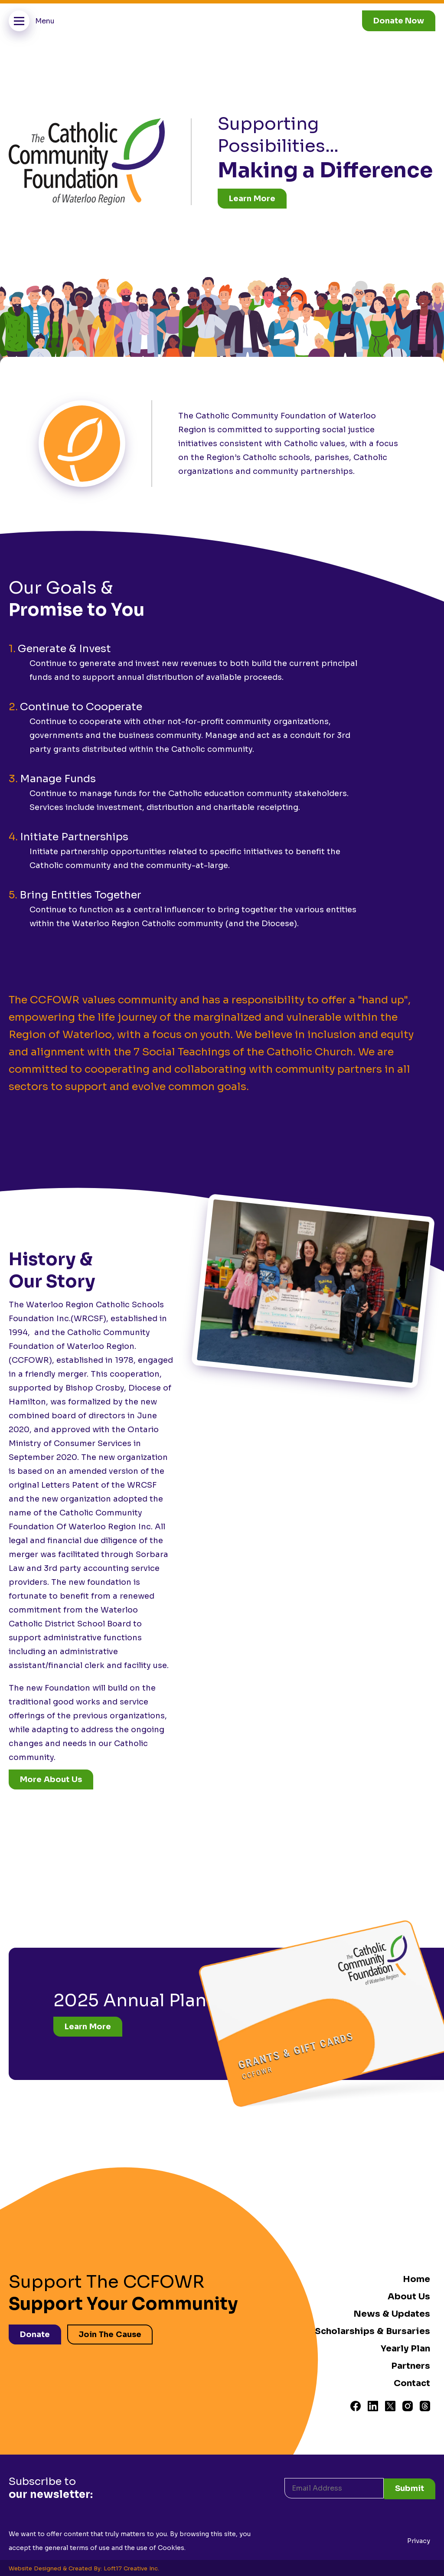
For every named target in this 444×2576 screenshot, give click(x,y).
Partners (410, 2366)
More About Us (51, 1779)
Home (416, 2279)
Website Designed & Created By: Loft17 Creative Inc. (84, 2567)
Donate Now (398, 21)
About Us (409, 2296)
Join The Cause (111, 2333)
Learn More (252, 198)
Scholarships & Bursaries (372, 2331)
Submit (409, 2487)
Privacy (418, 2539)
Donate (35, 2333)
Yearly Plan (405, 2348)
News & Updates (391, 2313)
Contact (412, 2383)
